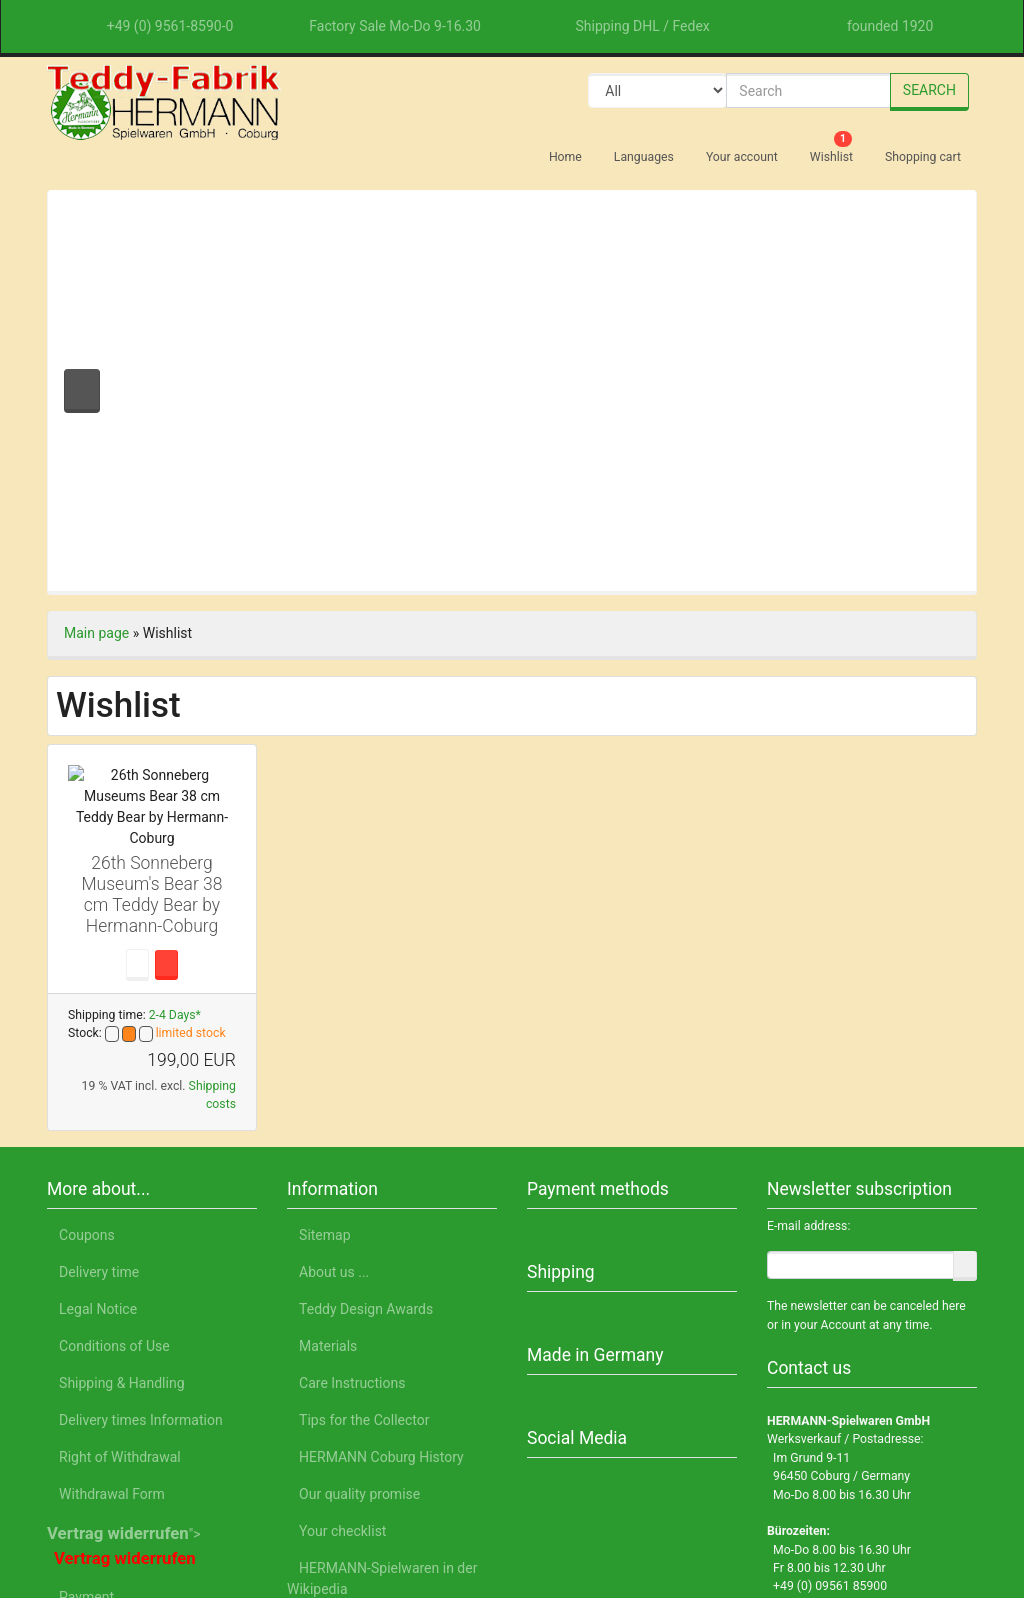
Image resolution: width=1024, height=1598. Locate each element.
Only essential (779, 1386)
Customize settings (779, 1434)
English (255, 1505)
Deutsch (182, 1505)
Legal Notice (828, 1505)
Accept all (779, 1334)
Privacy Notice (715, 1505)
